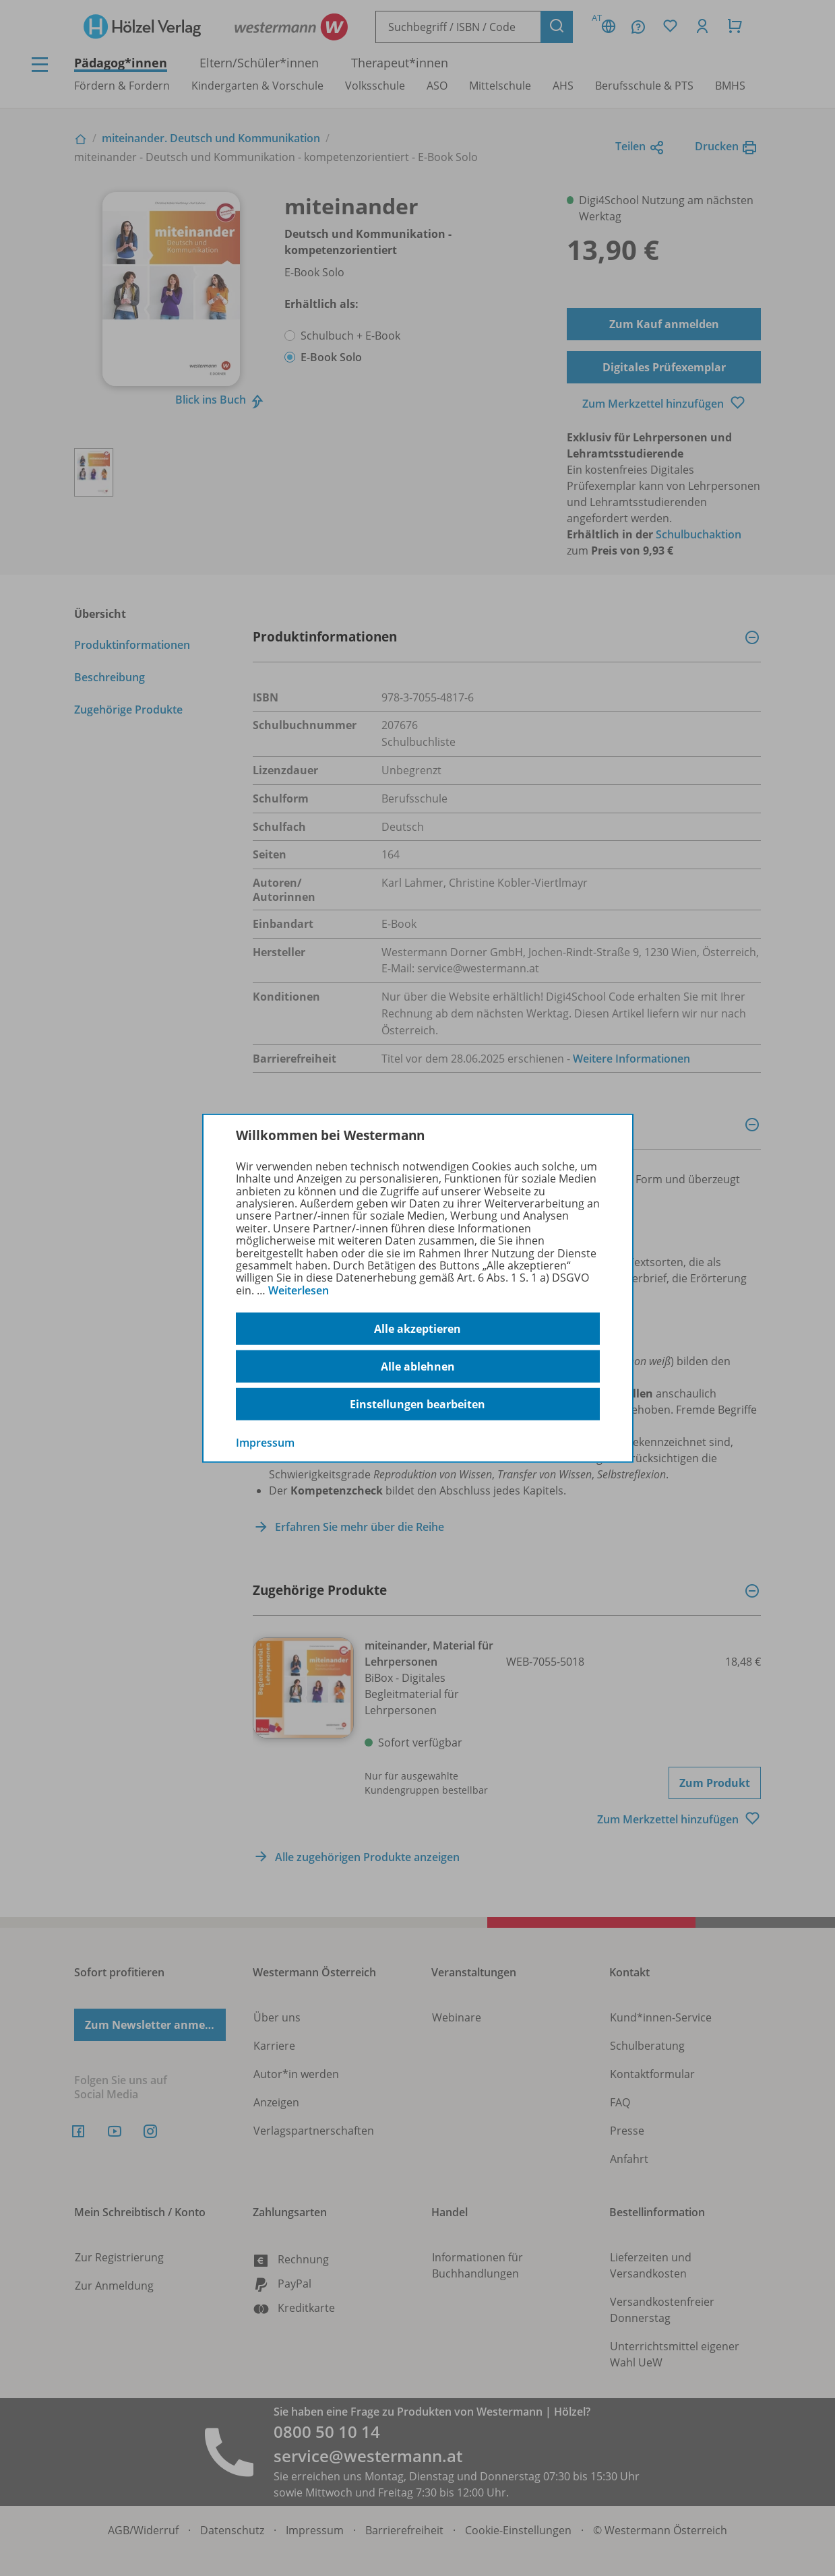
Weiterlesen (298, 1290)
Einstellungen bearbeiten (417, 1404)
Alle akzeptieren (417, 1328)
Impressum (265, 1442)
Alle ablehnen (418, 1366)
